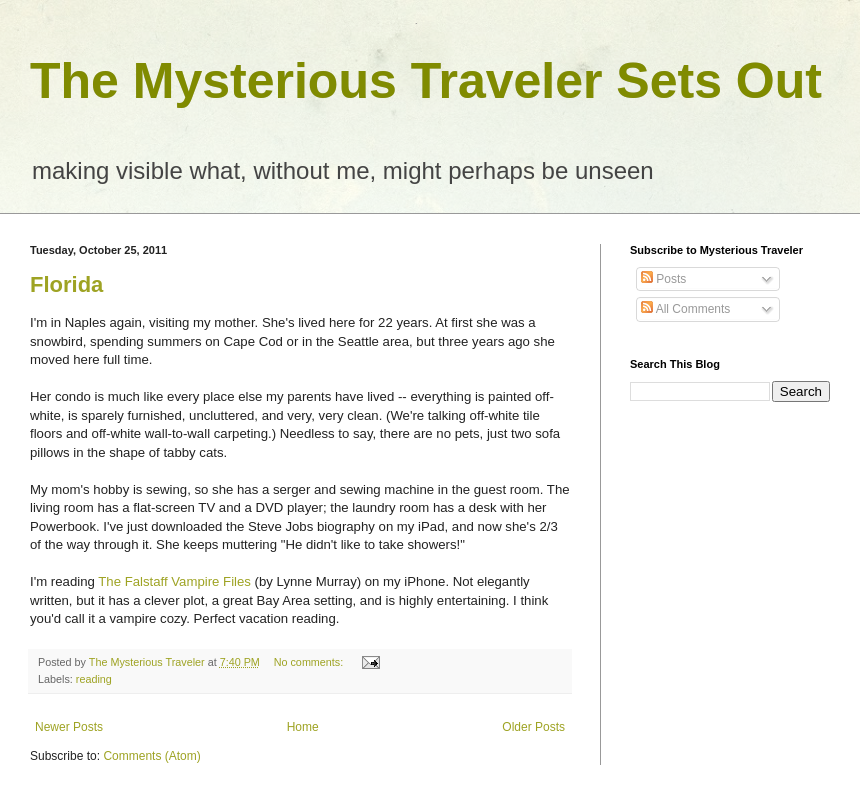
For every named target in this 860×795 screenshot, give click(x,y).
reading (94, 679)
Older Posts (533, 727)
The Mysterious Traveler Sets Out (426, 81)
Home (303, 727)
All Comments (685, 309)
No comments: (310, 662)
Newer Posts (69, 727)
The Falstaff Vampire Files (174, 581)
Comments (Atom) (151, 756)
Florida (66, 284)
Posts (663, 279)
